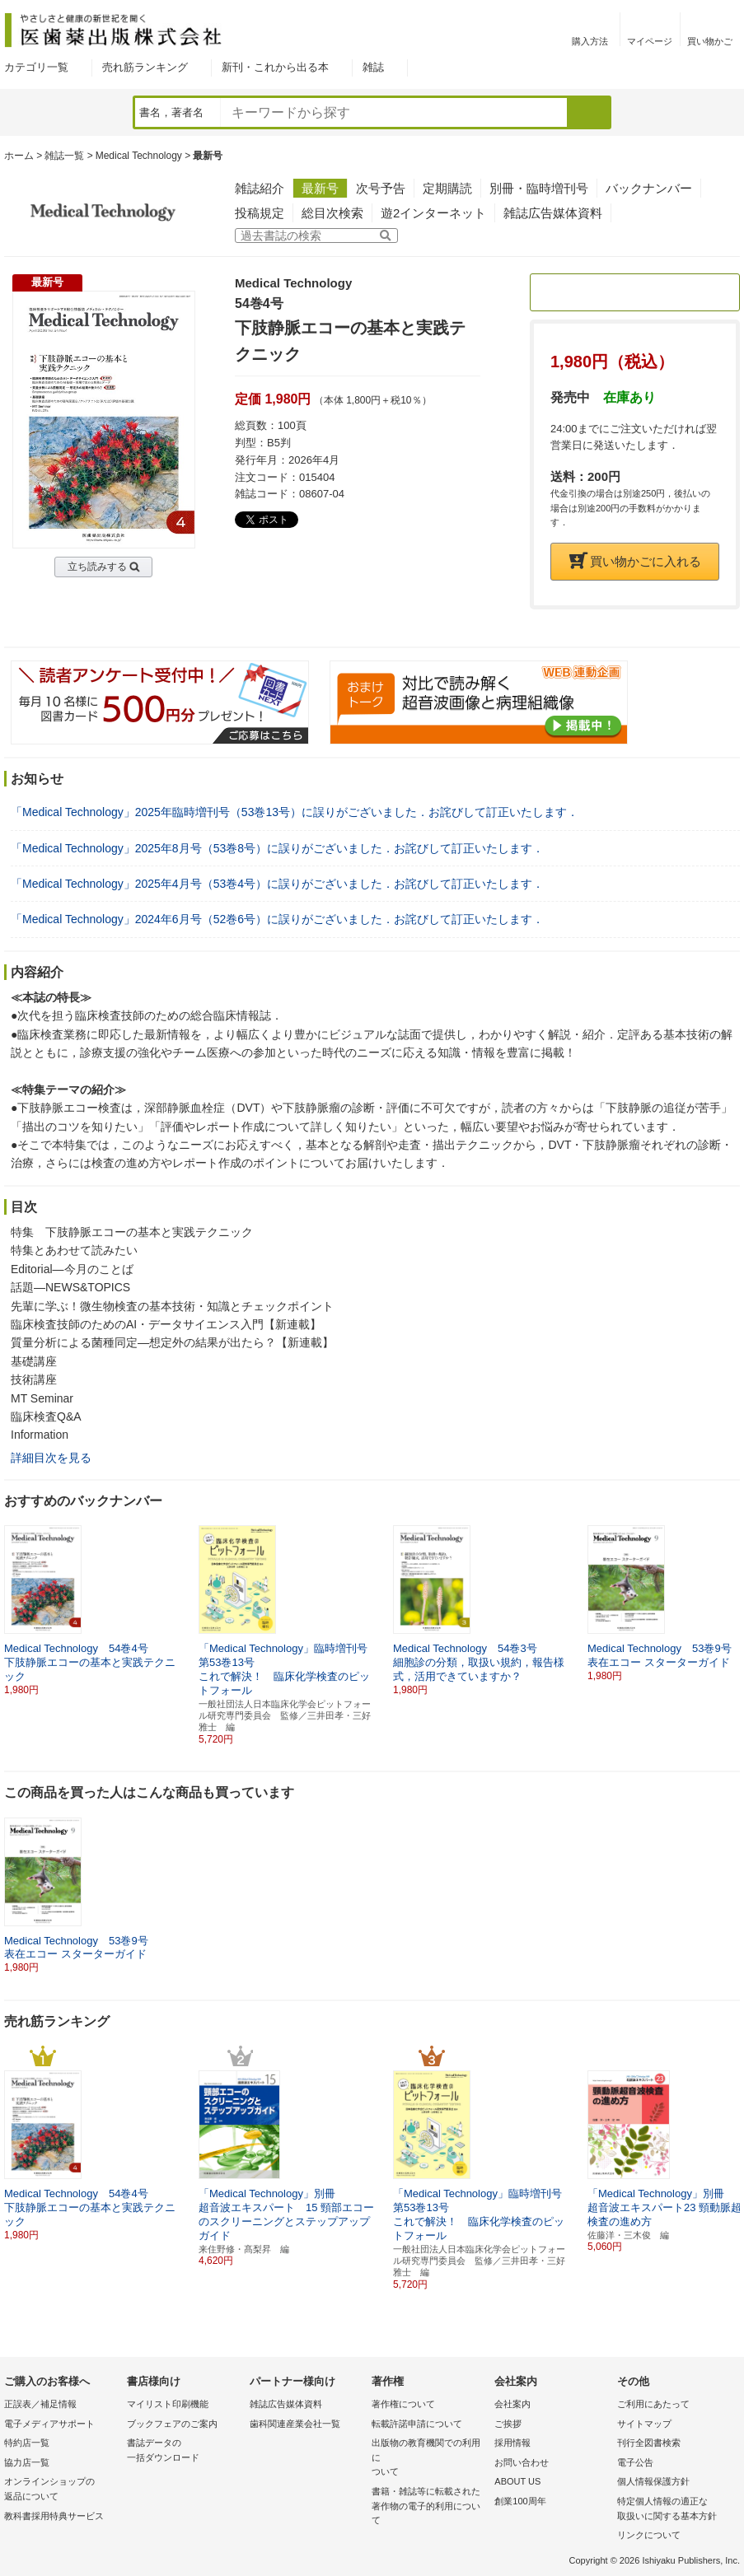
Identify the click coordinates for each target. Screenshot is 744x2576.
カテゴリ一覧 (36, 67)
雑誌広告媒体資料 (552, 213)
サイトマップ (644, 2424)
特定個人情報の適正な (674, 2509)
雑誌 (373, 67)
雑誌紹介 (259, 188)
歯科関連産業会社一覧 (295, 2424)
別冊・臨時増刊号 (538, 188)
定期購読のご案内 (635, 292)
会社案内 (512, 2404)
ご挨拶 (508, 2424)
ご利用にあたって (653, 2404)
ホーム (19, 155)
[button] (728, 1603)
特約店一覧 (26, 2443)
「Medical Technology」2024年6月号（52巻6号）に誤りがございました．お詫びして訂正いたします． (277, 919)
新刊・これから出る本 (275, 67)
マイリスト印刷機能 (167, 2404)
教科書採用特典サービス (54, 2516)
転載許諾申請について (417, 2424)
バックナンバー (649, 188)
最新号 (320, 188)
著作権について (403, 2404)
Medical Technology (139, 155)
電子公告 (635, 2462)
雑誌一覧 (64, 155)
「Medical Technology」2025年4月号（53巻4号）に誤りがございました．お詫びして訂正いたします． (277, 883)
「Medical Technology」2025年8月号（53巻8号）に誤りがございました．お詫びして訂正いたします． (277, 848)
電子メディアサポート (49, 2424)
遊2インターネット (433, 213)
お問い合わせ (521, 2462)
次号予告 (380, 188)
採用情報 (512, 2443)
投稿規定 (259, 213)
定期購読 (447, 188)
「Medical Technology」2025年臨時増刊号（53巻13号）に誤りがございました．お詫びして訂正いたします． (294, 812)
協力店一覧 (26, 2462)
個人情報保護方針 (653, 2481)
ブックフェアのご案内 (172, 2424)
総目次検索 (332, 213)
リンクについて (649, 2535)
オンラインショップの (61, 2490)
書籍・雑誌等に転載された (429, 2507)
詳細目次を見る (51, 1457)
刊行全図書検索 (649, 2443)
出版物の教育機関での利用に (429, 2459)
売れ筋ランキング (145, 67)
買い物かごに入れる (635, 561)
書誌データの (184, 2451)
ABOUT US (517, 2481)
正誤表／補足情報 (40, 2404)
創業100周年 (519, 2501)
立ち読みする (97, 566)
